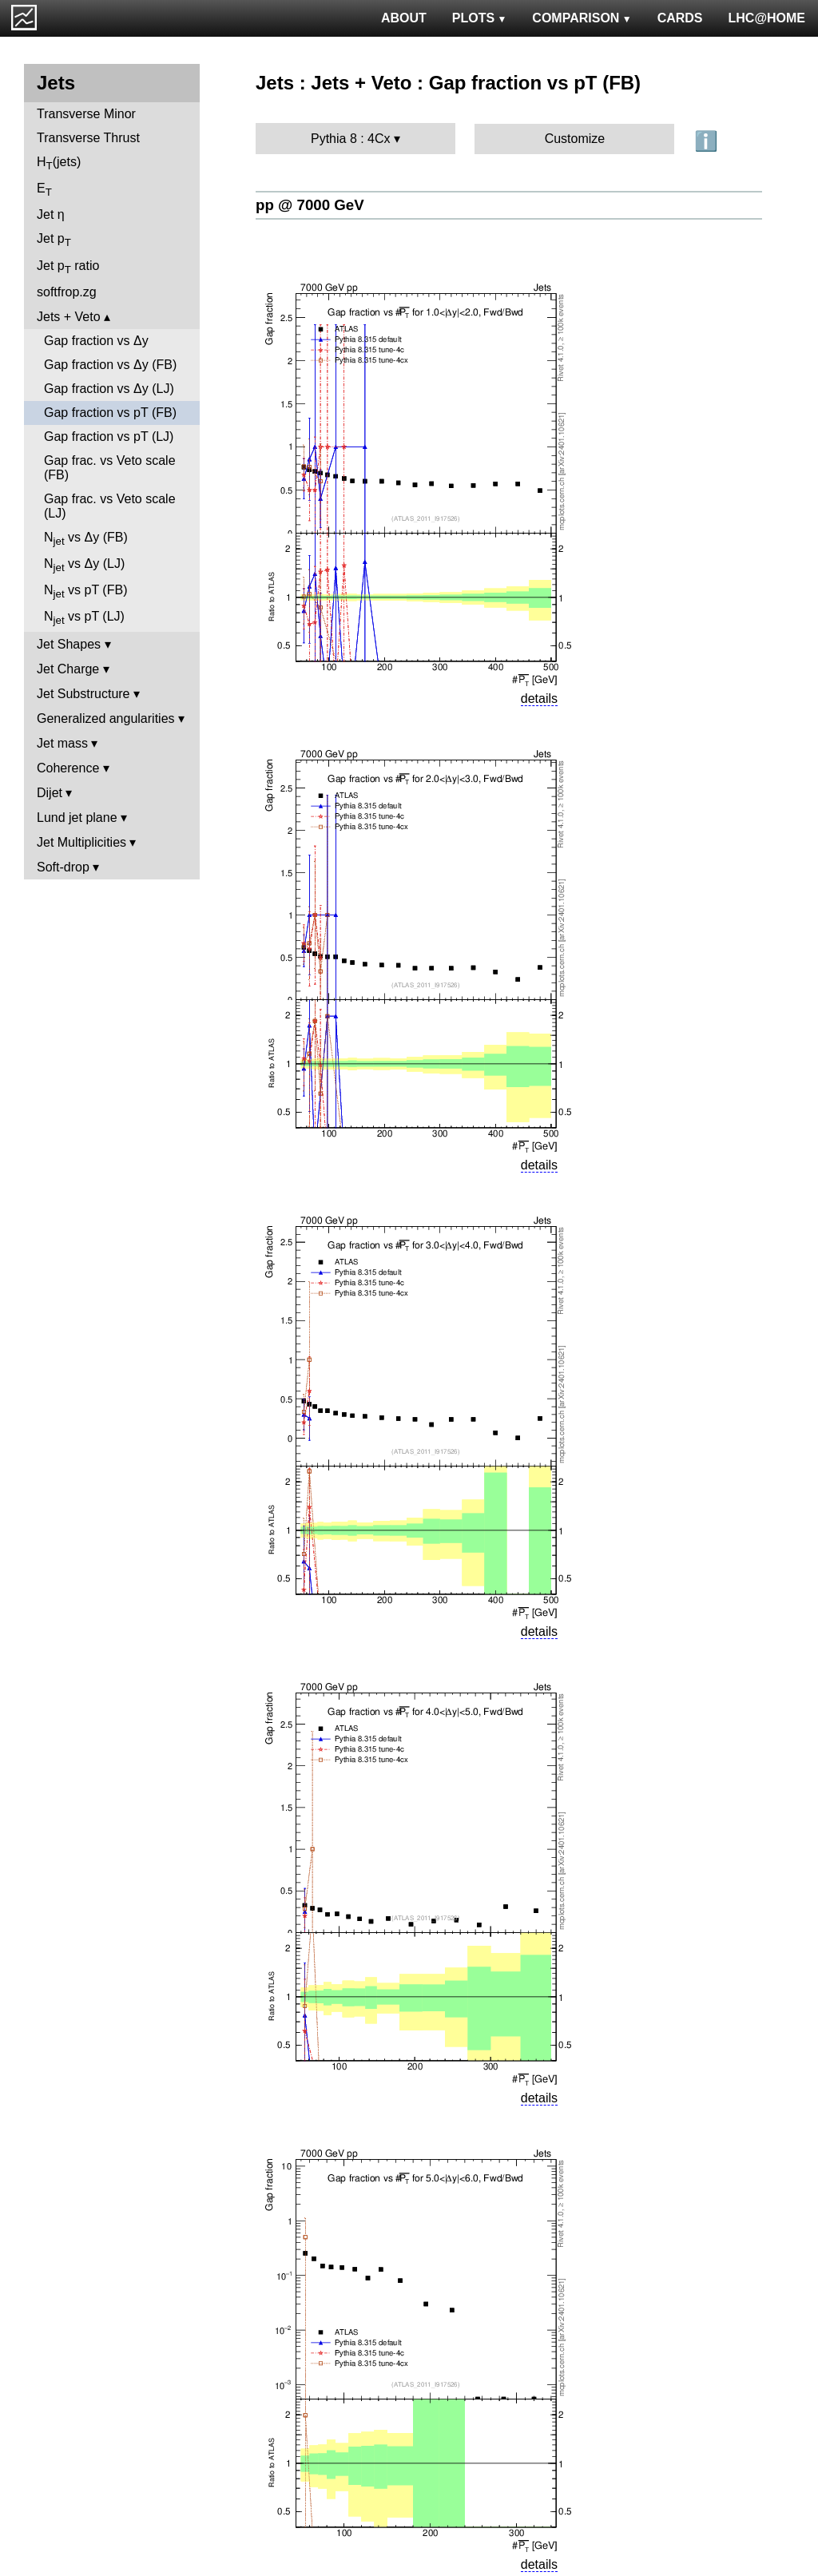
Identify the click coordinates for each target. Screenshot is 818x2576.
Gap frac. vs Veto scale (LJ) (110, 506)
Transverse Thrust (88, 138)
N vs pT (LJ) (84, 617)
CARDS (680, 18)
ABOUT (404, 18)
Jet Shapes (69, 644)
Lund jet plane (77, 817)
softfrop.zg (67, 292)
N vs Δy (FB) (86, 538)
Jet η (51, 214)
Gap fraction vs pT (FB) (110, 412)
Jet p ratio (68, 267)
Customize (575, 138)
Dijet (49, 793)
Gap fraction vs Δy (96, 340)
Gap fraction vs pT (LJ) (108, 436)
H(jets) (59, 163)
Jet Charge (68, 669)
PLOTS (479, 18)
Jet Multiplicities (81, 842)
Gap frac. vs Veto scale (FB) (110, 468)
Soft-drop (63, 867)
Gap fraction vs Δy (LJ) (109, 388)
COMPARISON (581, 18)
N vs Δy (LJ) (84, 565)
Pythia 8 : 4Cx (351, 138)
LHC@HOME (767, 18)
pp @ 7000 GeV (310, 204)
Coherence (68, 768)
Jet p (54, 240)
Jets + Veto (69, 316)
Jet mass (62, 743)
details (539, 698)
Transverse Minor (86, 114)
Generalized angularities (106, 718)
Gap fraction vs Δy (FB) (110, 364)
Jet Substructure (83, 694)
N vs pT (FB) (85, 591)
